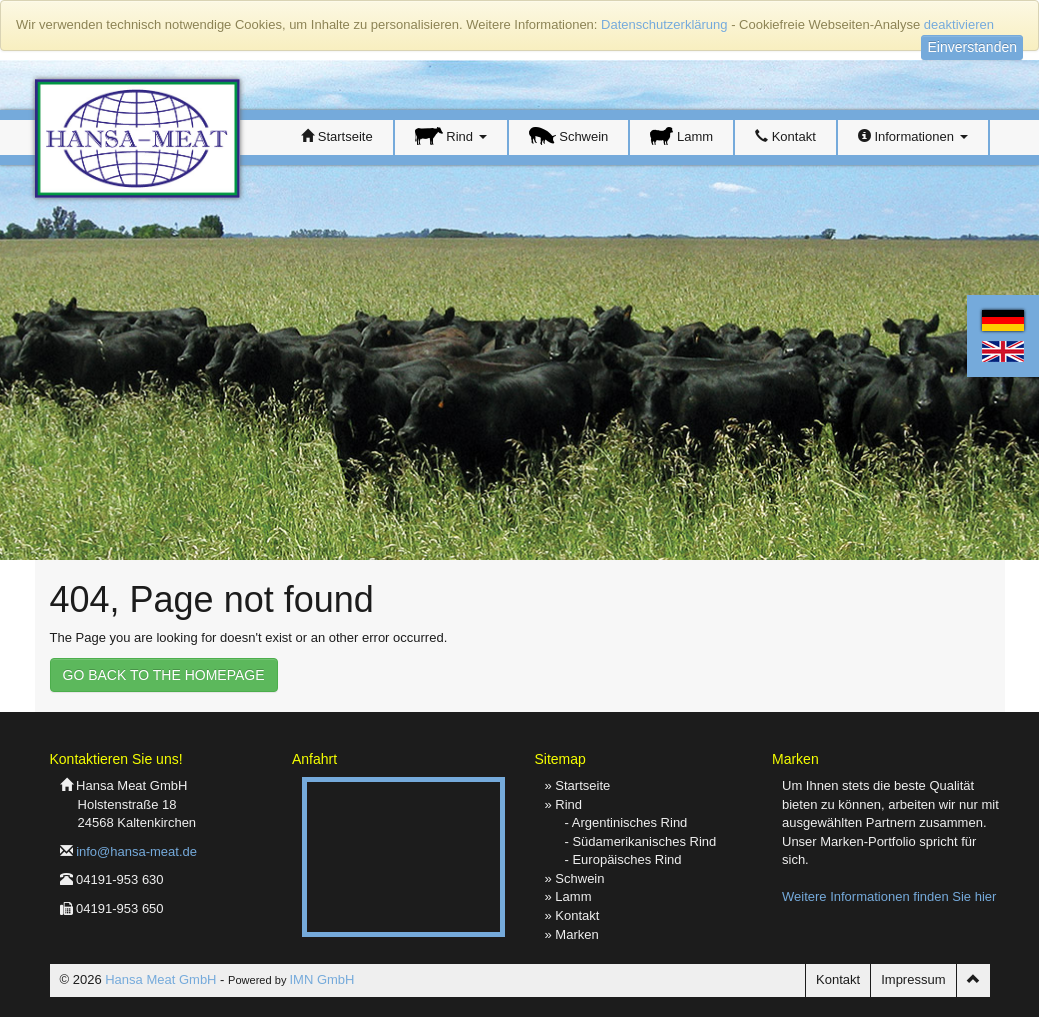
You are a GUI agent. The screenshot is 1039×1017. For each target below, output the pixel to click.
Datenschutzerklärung (664, 24)
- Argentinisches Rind (626, 822)
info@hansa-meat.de (136, 851)
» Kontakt (572, 915)
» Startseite (578, 785)
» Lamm (568, 896)
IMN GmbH (321, 979)
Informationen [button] (913, 136)
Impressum (913, 979)
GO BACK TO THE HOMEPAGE (164, 675)
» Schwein (575, 878)
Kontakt (785, 136)
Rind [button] (451, 136)
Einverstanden (972, 47)
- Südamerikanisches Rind (641, 841)
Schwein (569, 136)
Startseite (337, 136)
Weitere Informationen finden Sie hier (889, 896)
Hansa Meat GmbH (160, 979)
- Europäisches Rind (623, 859)
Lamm (681, 136)
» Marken (572, 934)
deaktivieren (959, 24)
